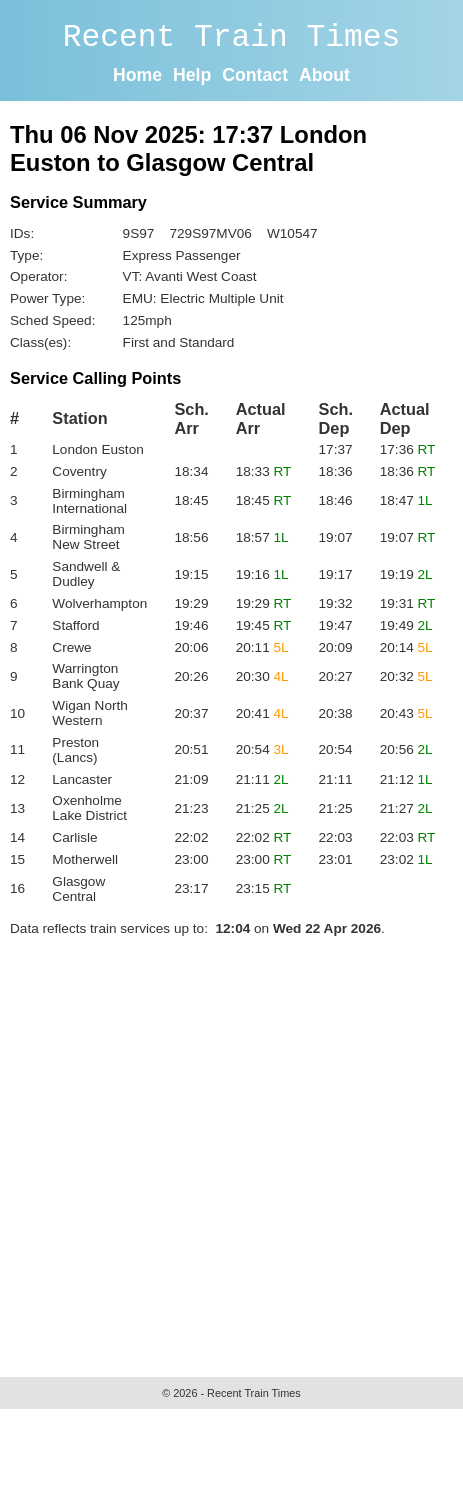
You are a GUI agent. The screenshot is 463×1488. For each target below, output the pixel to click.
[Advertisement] (187, 1151)
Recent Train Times (232, 37)
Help (192, 75)
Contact (255, 75)
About (324, 75)
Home (137, 75)
